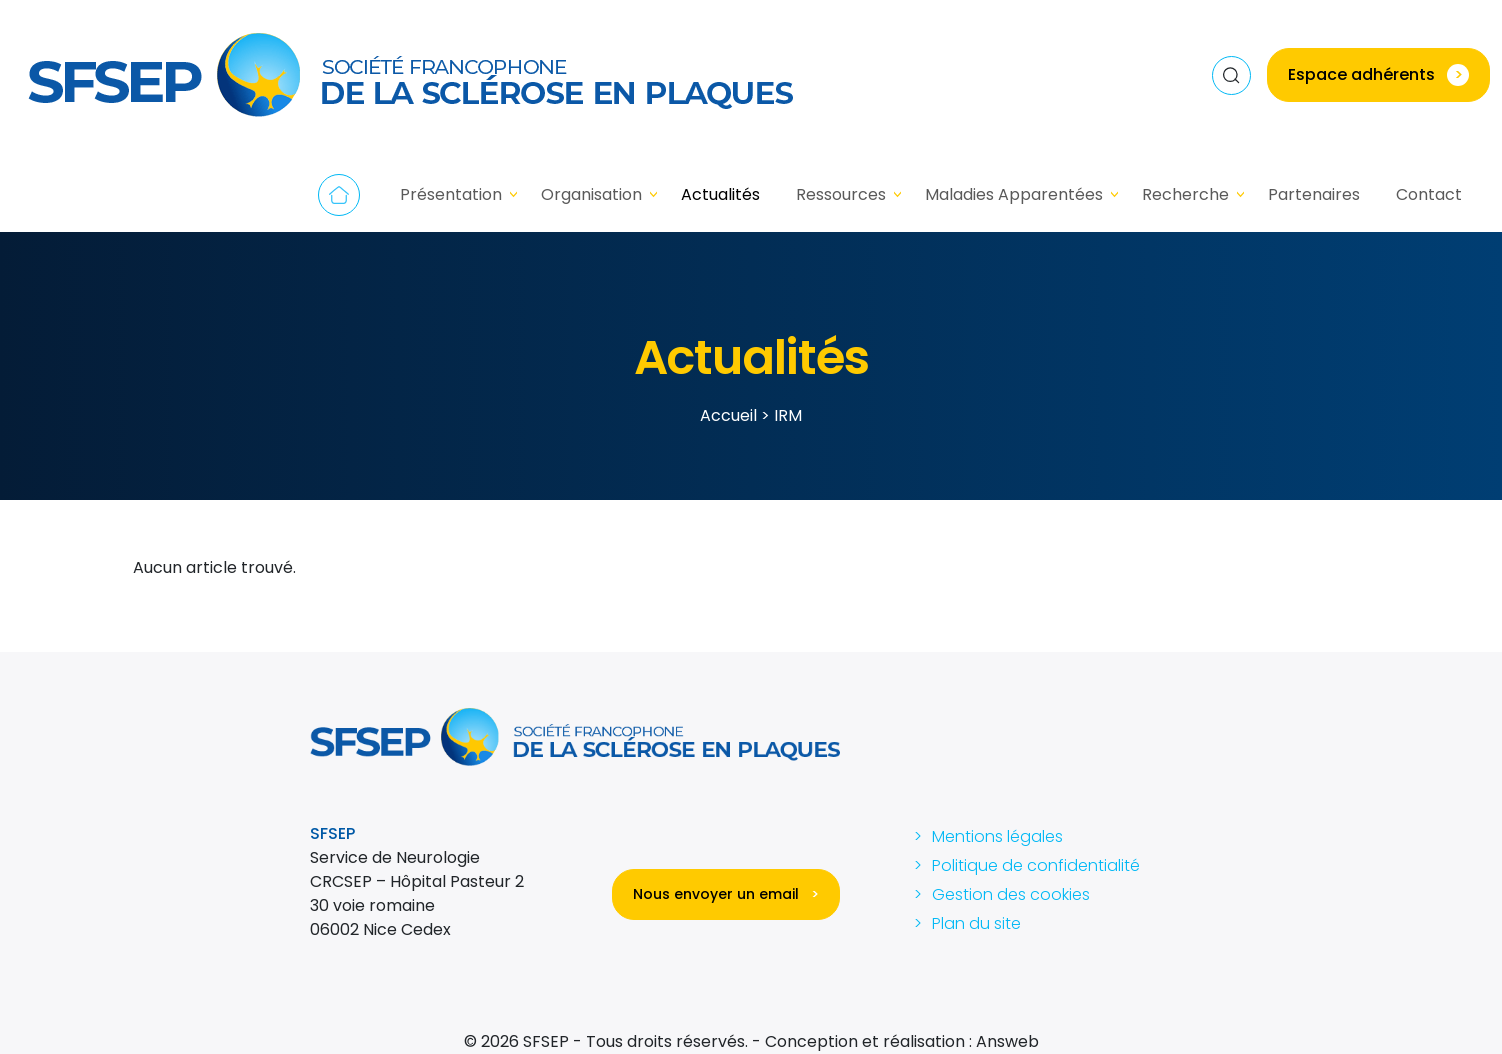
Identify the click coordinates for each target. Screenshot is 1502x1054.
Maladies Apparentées (1014, 194)
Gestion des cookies (1011, 894)
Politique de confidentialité (1036, 865)
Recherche (1185, 194)
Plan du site (976, 923)
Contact (1429, 194)
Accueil (339, 195)
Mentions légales (997, 836)
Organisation (591, 194)
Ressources (841, 194)
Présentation (451, 194)
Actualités (720, 194)
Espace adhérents (1378, 74)
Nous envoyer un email (726, 894)
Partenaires (1314, 194)
